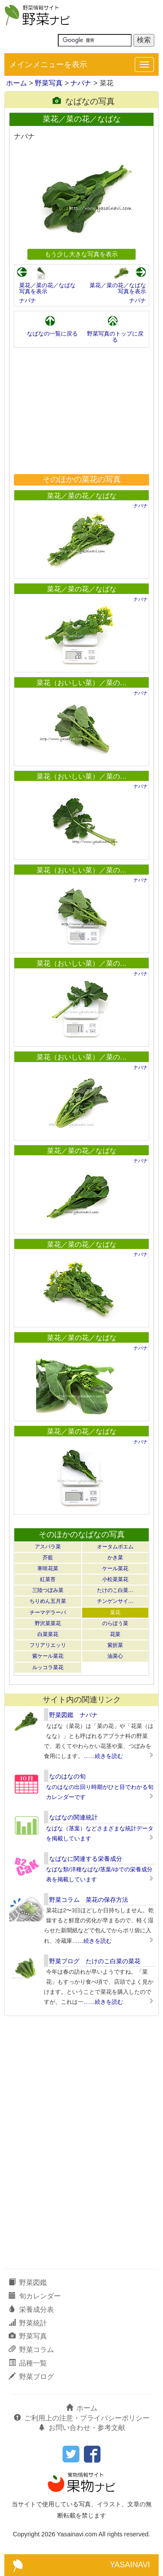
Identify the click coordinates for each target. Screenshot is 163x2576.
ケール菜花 (115, 1568)
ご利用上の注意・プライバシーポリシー (82, 2418)
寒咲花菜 (47, 1568)
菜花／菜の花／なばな (81, 495)
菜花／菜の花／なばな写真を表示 (47, 288)
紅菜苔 (48, 1579)
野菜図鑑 (28, 2282)
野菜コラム (31, 2349)
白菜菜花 (47, 1634)
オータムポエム (115, 1547)
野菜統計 (28, 2323)
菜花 (115, 1612)
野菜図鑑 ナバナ (73, 1714)
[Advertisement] (81, 410)
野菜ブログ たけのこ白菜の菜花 (94, 1961)
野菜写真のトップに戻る (115, 336)
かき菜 (115, 1557)
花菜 (115, 1634)
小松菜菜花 (115, 1579)
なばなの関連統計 (73, 1817)
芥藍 (48, 1557)
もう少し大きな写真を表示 (81, 254)
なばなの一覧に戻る (52, 333)
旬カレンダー (35, 2296)
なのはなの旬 (67, 1776)
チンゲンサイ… (115, 1601)
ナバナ (80, 83)
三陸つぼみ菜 (47, 1590)
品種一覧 (28, 2363)
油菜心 (115, 1656)
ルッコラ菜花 (47, 1667)
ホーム (16, 83)
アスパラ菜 (48, 1547)
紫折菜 (115, 1645)
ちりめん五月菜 (48, 1601)
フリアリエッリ (48, 1645)
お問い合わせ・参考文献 (81, 2427)
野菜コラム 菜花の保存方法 (88, 1899)
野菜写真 (49, 83)
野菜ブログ (31, 2376)
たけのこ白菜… (115, 1590)
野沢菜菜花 (48, 1623)
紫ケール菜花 (47, 1656)
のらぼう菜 (115, 1623)
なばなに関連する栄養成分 (85, 1858)
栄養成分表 (31, 2309)
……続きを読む (103, 1756)
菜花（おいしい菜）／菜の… (82, 682)
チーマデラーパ (48, 1612)
